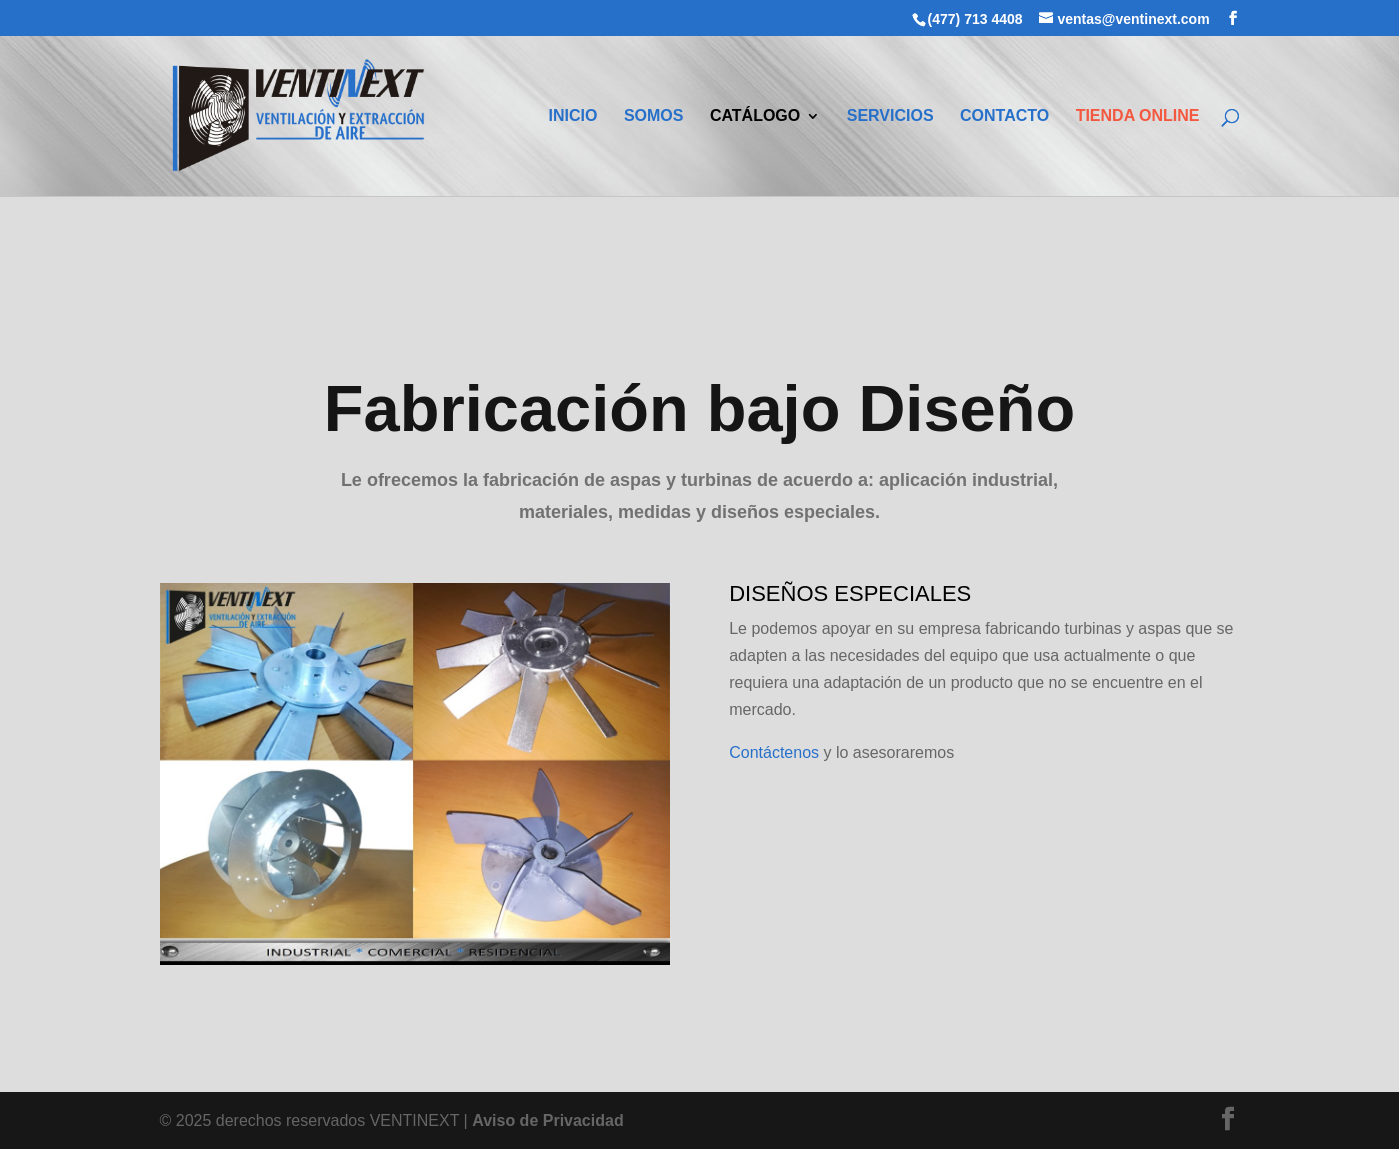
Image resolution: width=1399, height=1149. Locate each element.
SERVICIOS (890, 116)
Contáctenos (774, 752)
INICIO (573, 116)
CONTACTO (1004, 116)
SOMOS (654, 116)
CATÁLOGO (755, 116)
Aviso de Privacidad (547, 1120)
